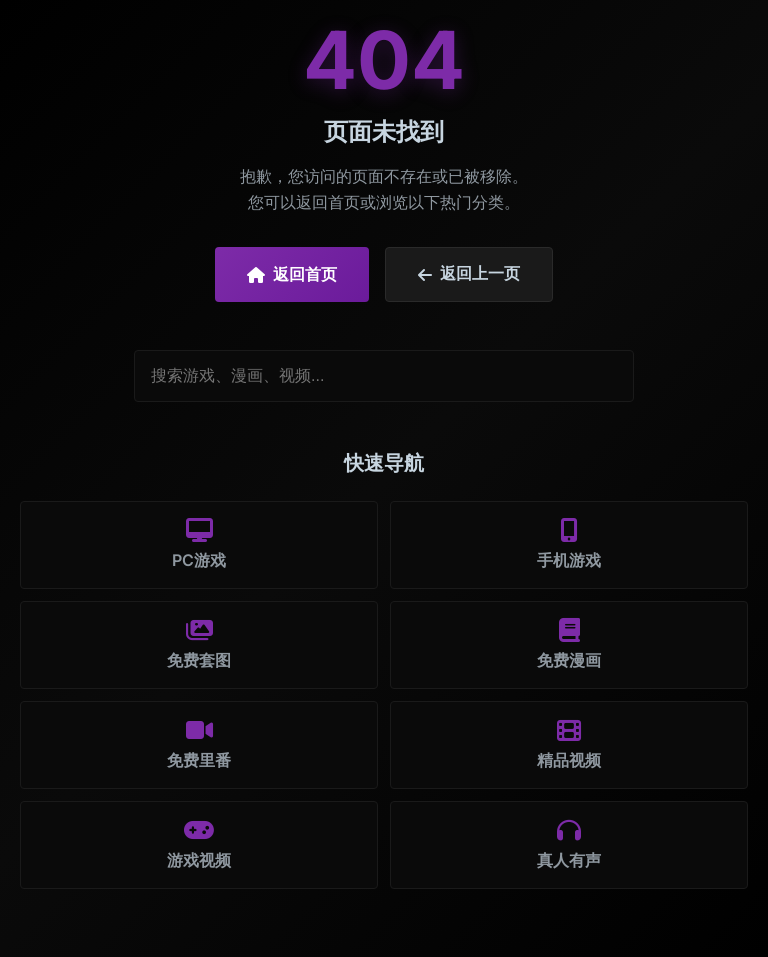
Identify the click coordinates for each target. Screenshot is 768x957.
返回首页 (292, 274)
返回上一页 (469, 274)
